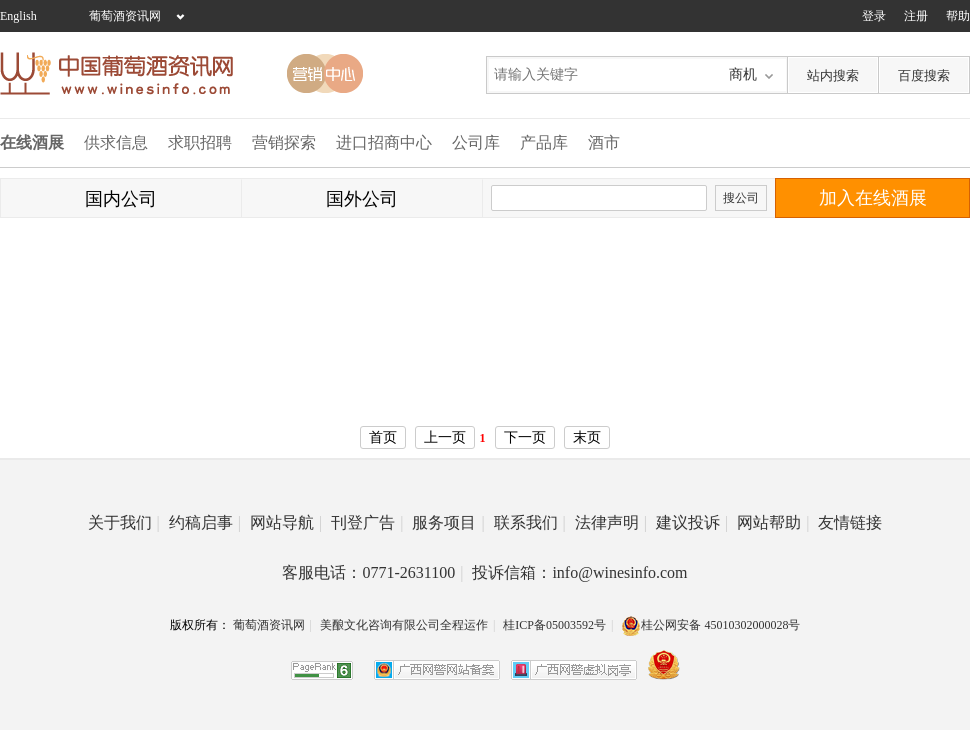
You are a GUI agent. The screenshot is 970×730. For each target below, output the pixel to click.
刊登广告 (367, 522)
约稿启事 (205, 522)
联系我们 (530, 522)
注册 (916, 16)
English (18, 16)
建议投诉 (692, 522)
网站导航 (286, 522)
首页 (383, 437)
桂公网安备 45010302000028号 (710, 625)
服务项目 (448, 522)
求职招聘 (200, 142)
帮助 (958, 16)
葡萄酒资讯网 (125, 16)
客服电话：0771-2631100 (372, 572)
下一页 (525, 437)
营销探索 (284, 142)
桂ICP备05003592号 (554, 625)
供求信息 (116, 142)
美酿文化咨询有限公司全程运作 (404, 625)
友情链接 (850, 522)
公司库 (476, 142)
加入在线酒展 (873, 198)
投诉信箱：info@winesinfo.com (579, 572)
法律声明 (611, 522)
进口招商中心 (384, 142)
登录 (874, 16)
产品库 (544, 142)
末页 (587, 437)
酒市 (604, 142)
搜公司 (741, 198)
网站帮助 (773, 522)
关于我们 (124, 522)
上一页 (445, 437)
